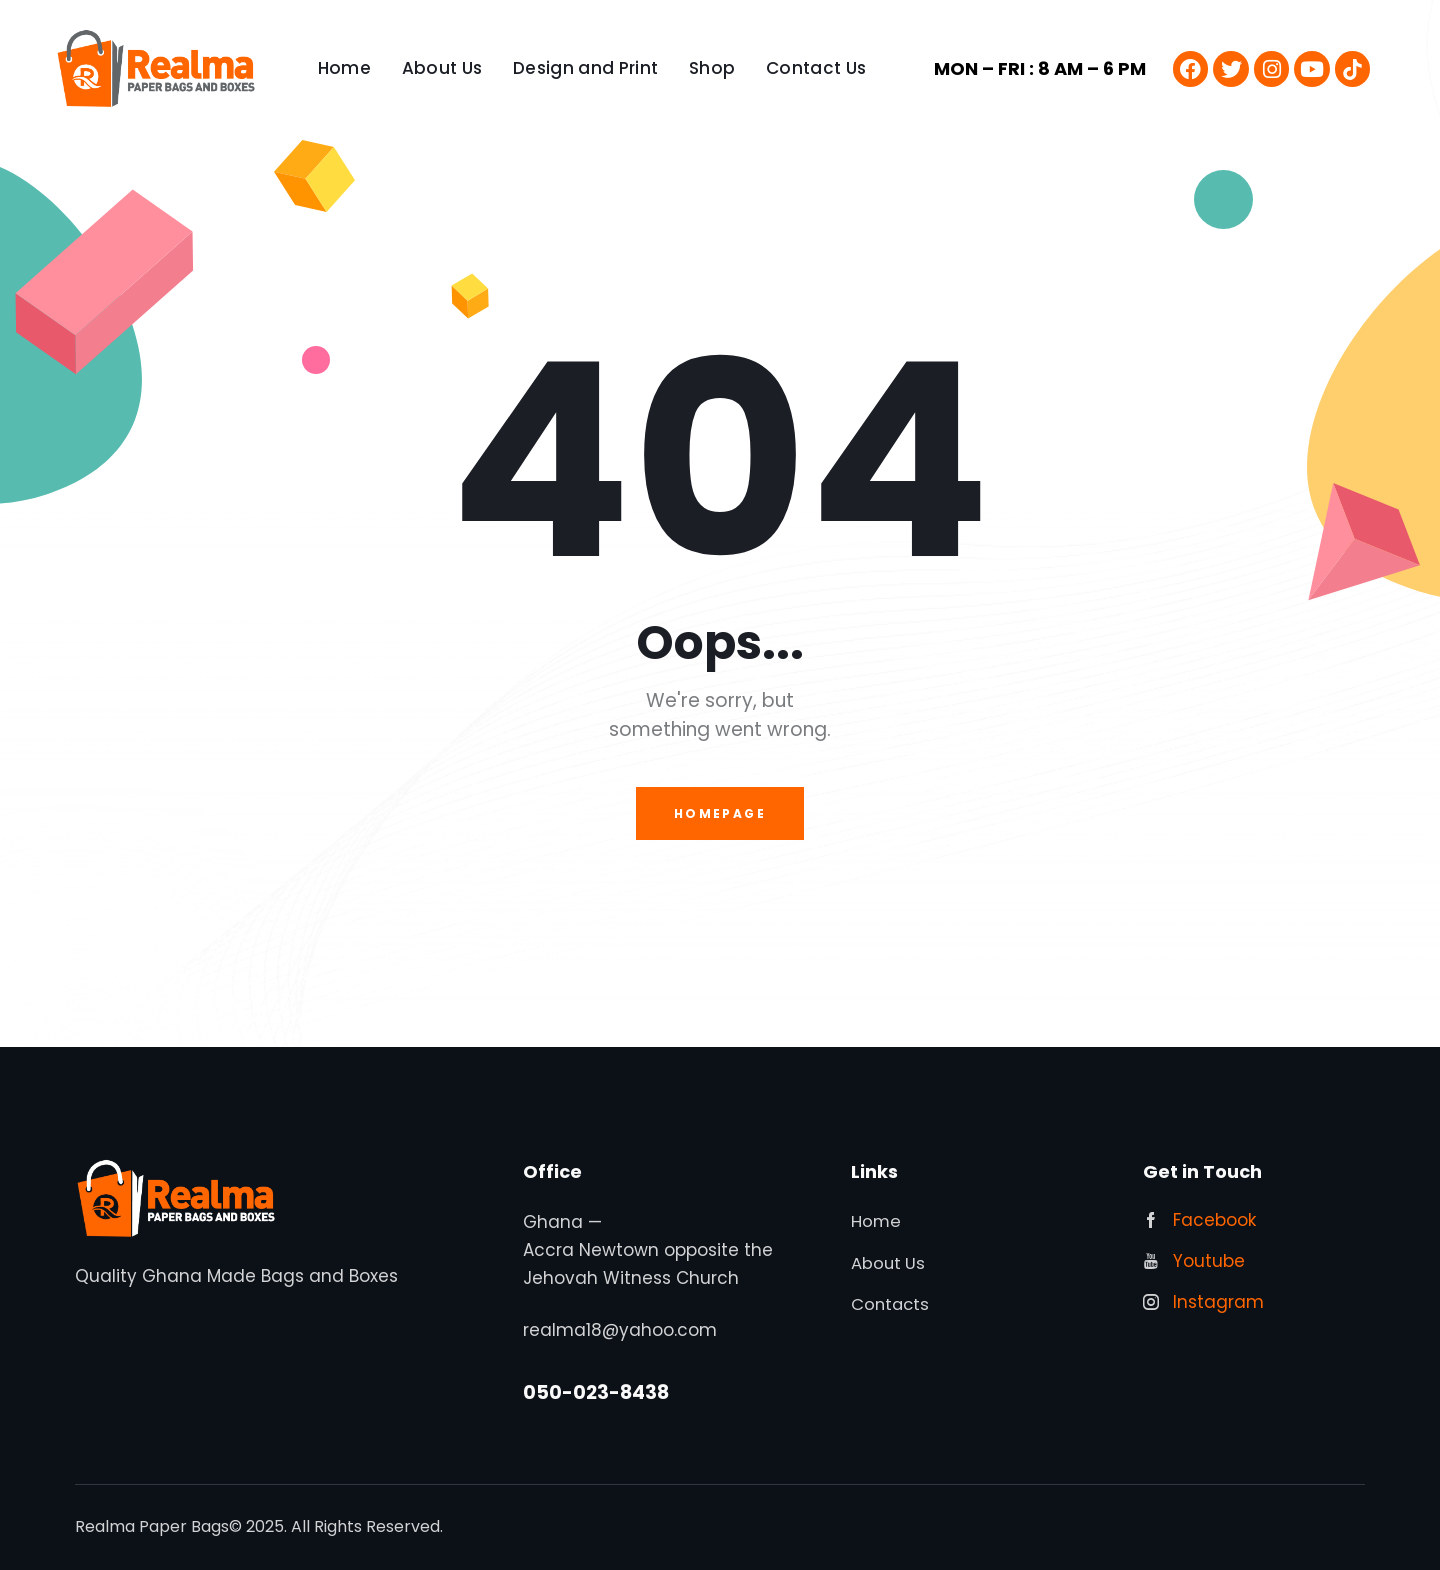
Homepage (720, 813)
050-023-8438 (596, 1393)
